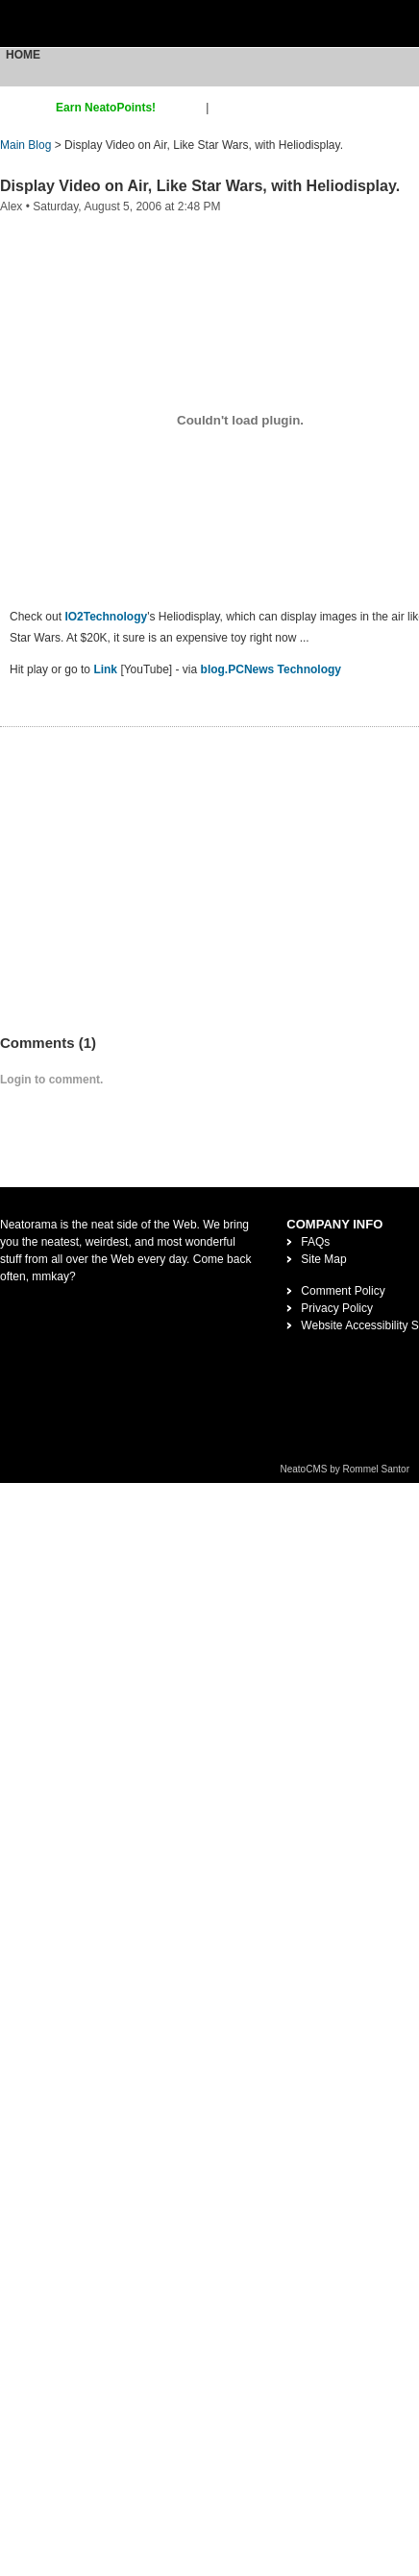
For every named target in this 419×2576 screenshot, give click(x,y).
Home (23, 54)
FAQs (315, 1242)
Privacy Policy (337, 1308)
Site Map (323, 1259)
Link (105, 669)
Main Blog (25, 145)
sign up (184, 107)
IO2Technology (105, 616)
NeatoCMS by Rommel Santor (345, 1469)
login (224, 107)
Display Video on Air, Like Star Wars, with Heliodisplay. (200, 186)
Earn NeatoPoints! (106, 107)
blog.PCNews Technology (271, 669)
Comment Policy (342, 1291)
